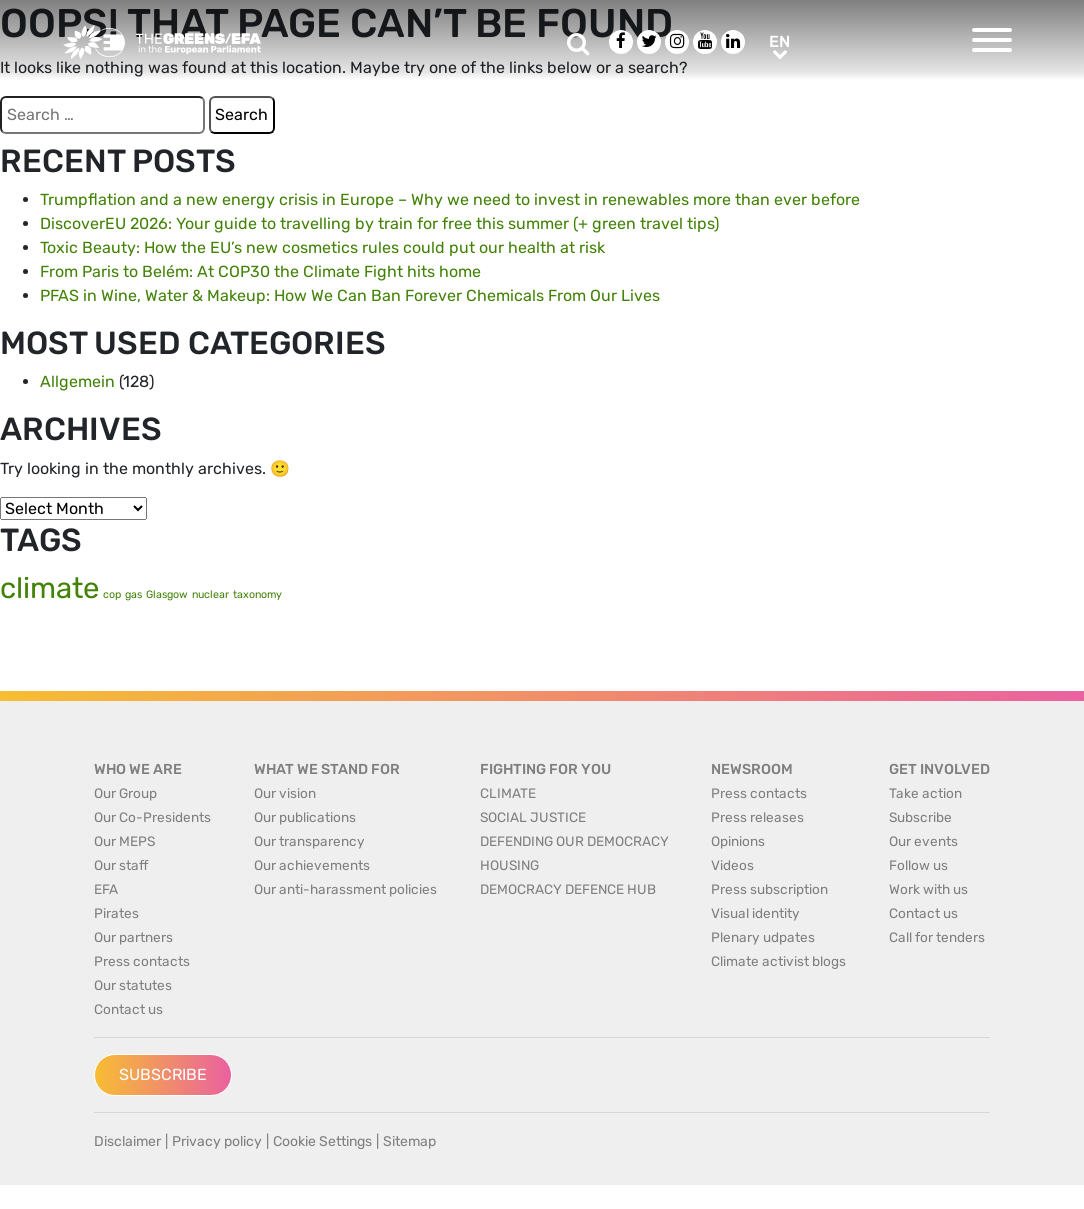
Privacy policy (217, 1141)
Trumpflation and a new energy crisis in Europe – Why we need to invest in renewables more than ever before (450, 199)
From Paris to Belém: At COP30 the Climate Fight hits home (260, 271)
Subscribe (163, 1074)
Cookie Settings (322, 1141)
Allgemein (77, 381)
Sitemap (409, 1141)
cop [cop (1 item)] (112, 594)
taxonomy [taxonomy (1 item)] (257, 594)
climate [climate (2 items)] (49, 588)
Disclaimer (127, 1141)
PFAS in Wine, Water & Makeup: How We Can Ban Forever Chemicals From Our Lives (350, 295)
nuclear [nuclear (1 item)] (210, 594)
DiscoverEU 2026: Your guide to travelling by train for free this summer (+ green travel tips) (379, 223)
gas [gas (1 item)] (133, 594)
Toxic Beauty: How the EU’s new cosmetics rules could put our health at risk (322, 247)
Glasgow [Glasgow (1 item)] (167, 594)
